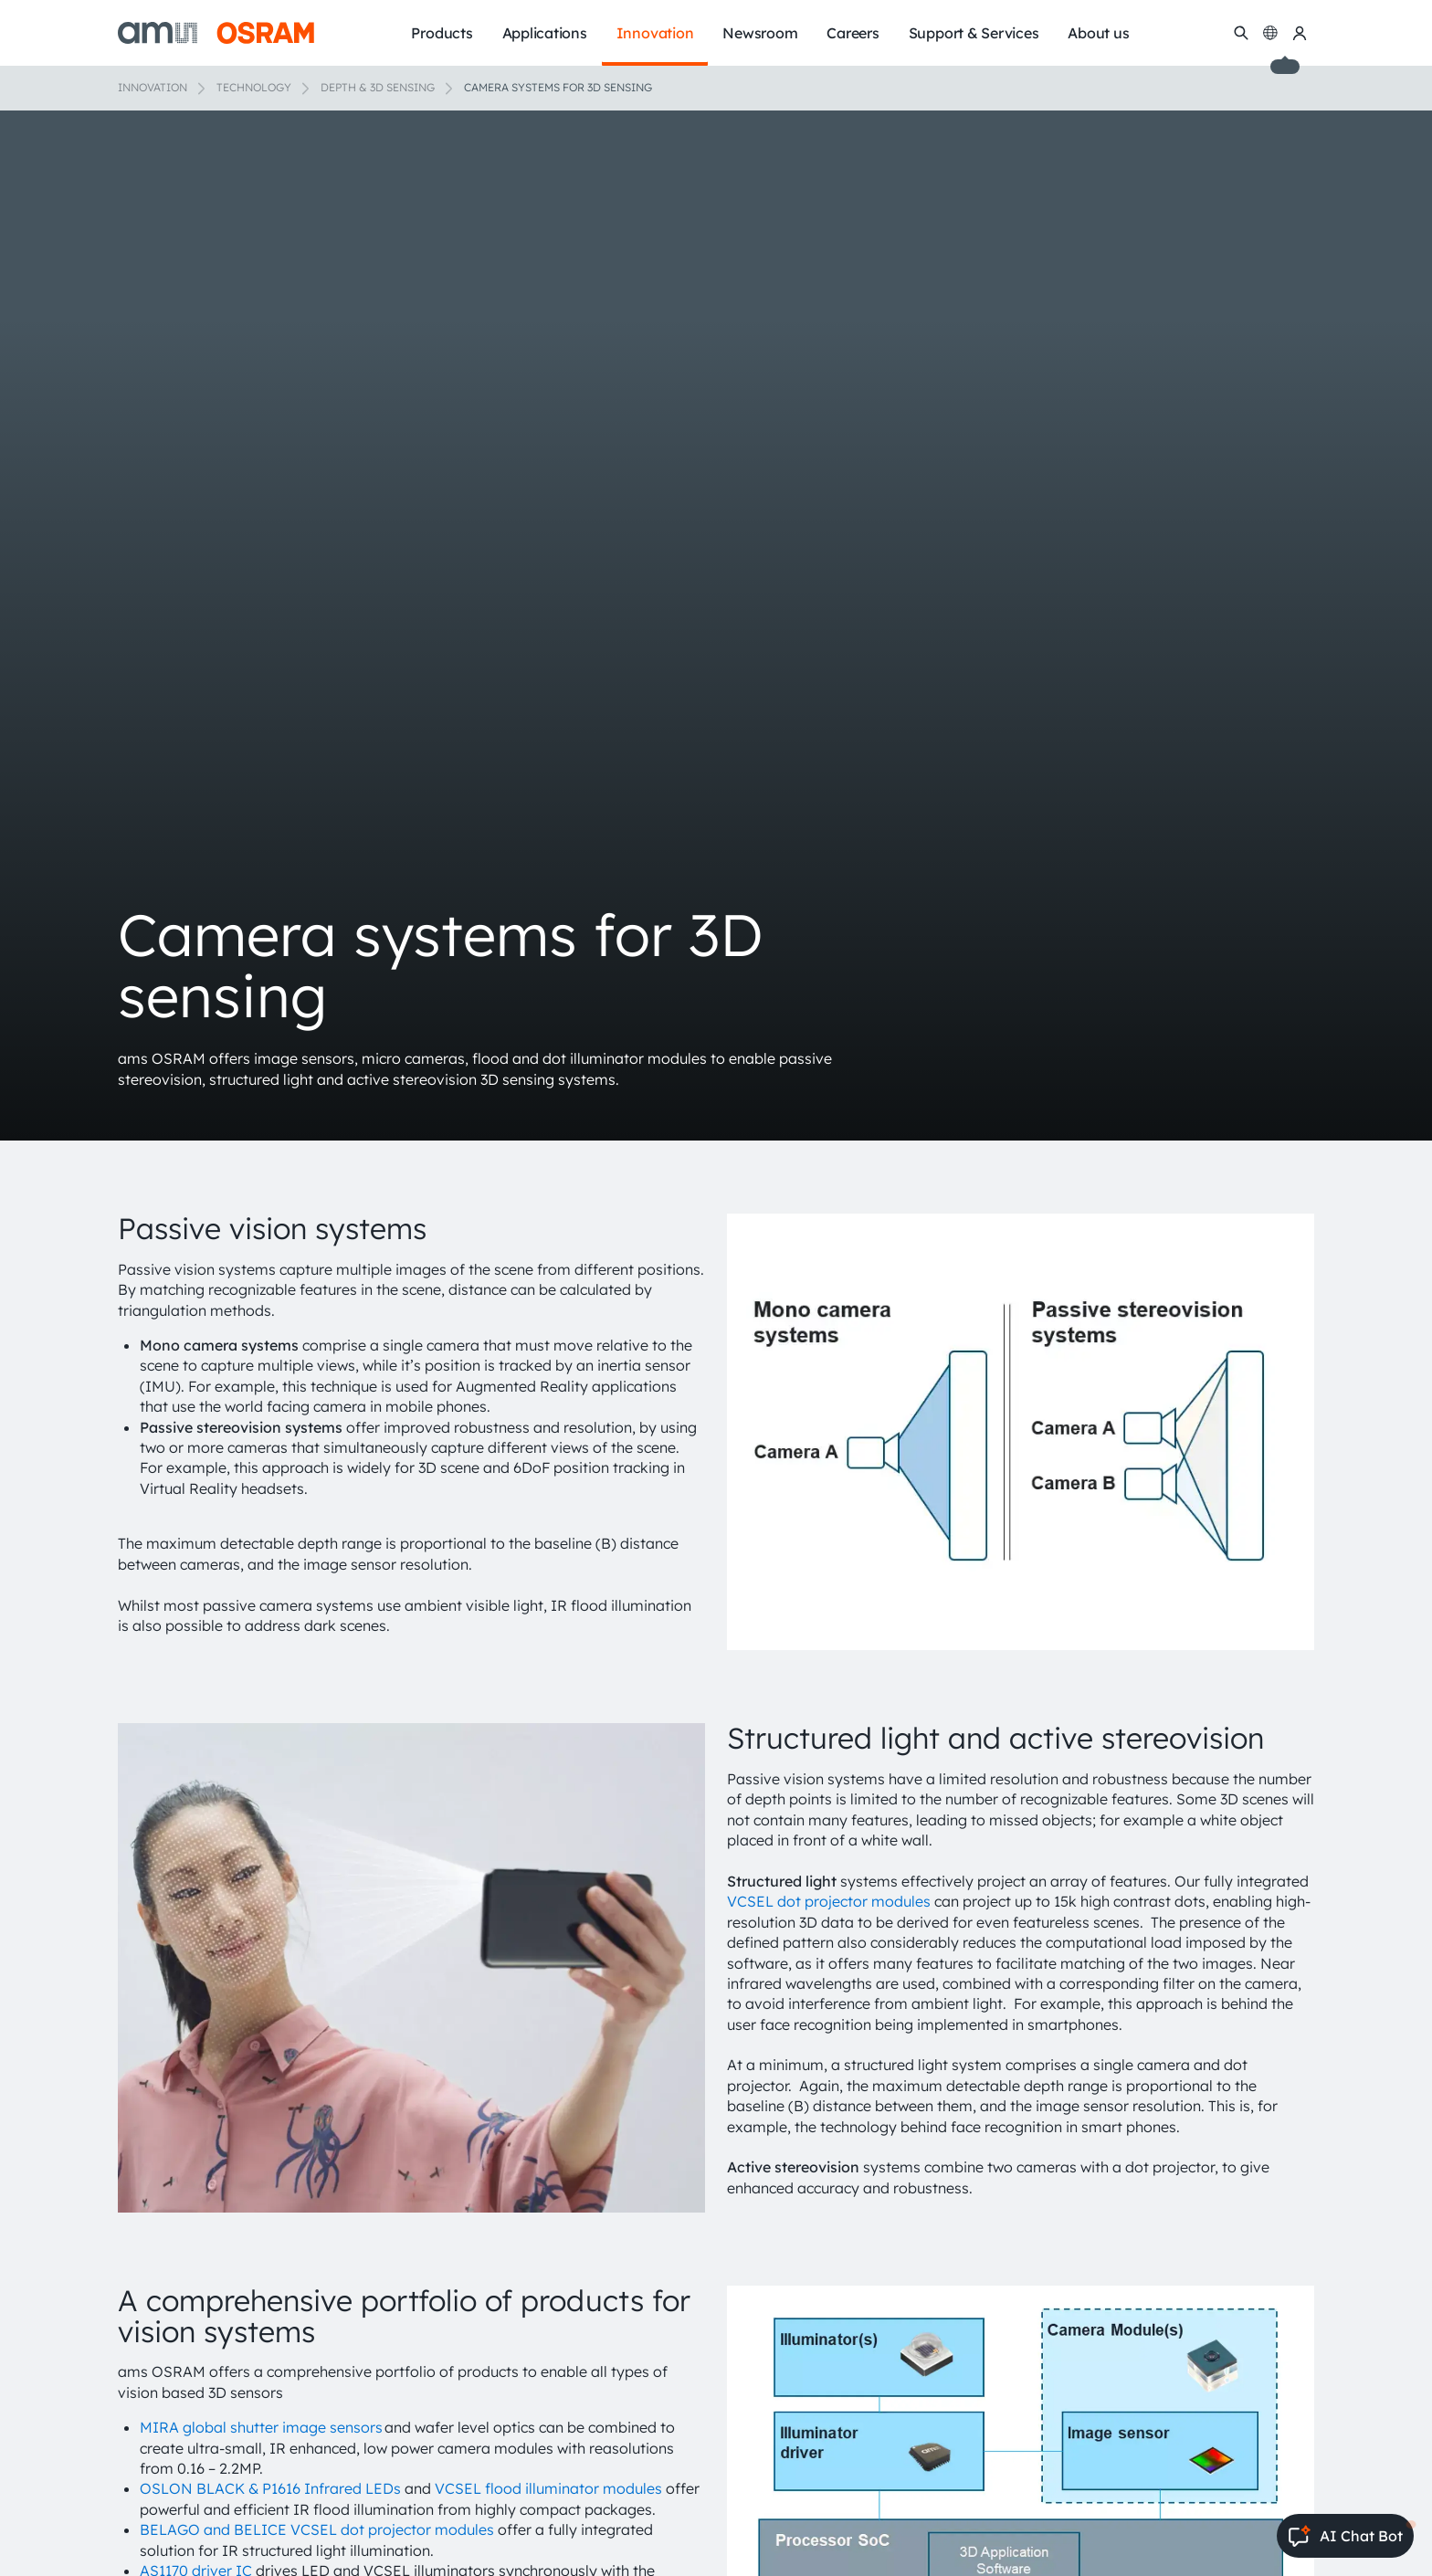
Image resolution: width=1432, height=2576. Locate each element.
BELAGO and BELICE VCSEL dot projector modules (317, 2529)
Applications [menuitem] (544, 33)
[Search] (1241, 33)
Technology (253, 87)
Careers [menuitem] (853, 33)
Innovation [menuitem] (655, 33)
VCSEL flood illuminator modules (548, 2488)
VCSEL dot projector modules (829, 1901)
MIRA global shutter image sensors (261, 2427)
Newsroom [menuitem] (759, 33)
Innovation (152, 87)
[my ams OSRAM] (1299, 33)
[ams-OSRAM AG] (216, 33)
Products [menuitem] (441, 33)
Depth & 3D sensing (378, 87)
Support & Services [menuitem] (974, 33)
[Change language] (1270, 33)
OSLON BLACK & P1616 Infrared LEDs (270, 2488)
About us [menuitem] (1098, 33)
